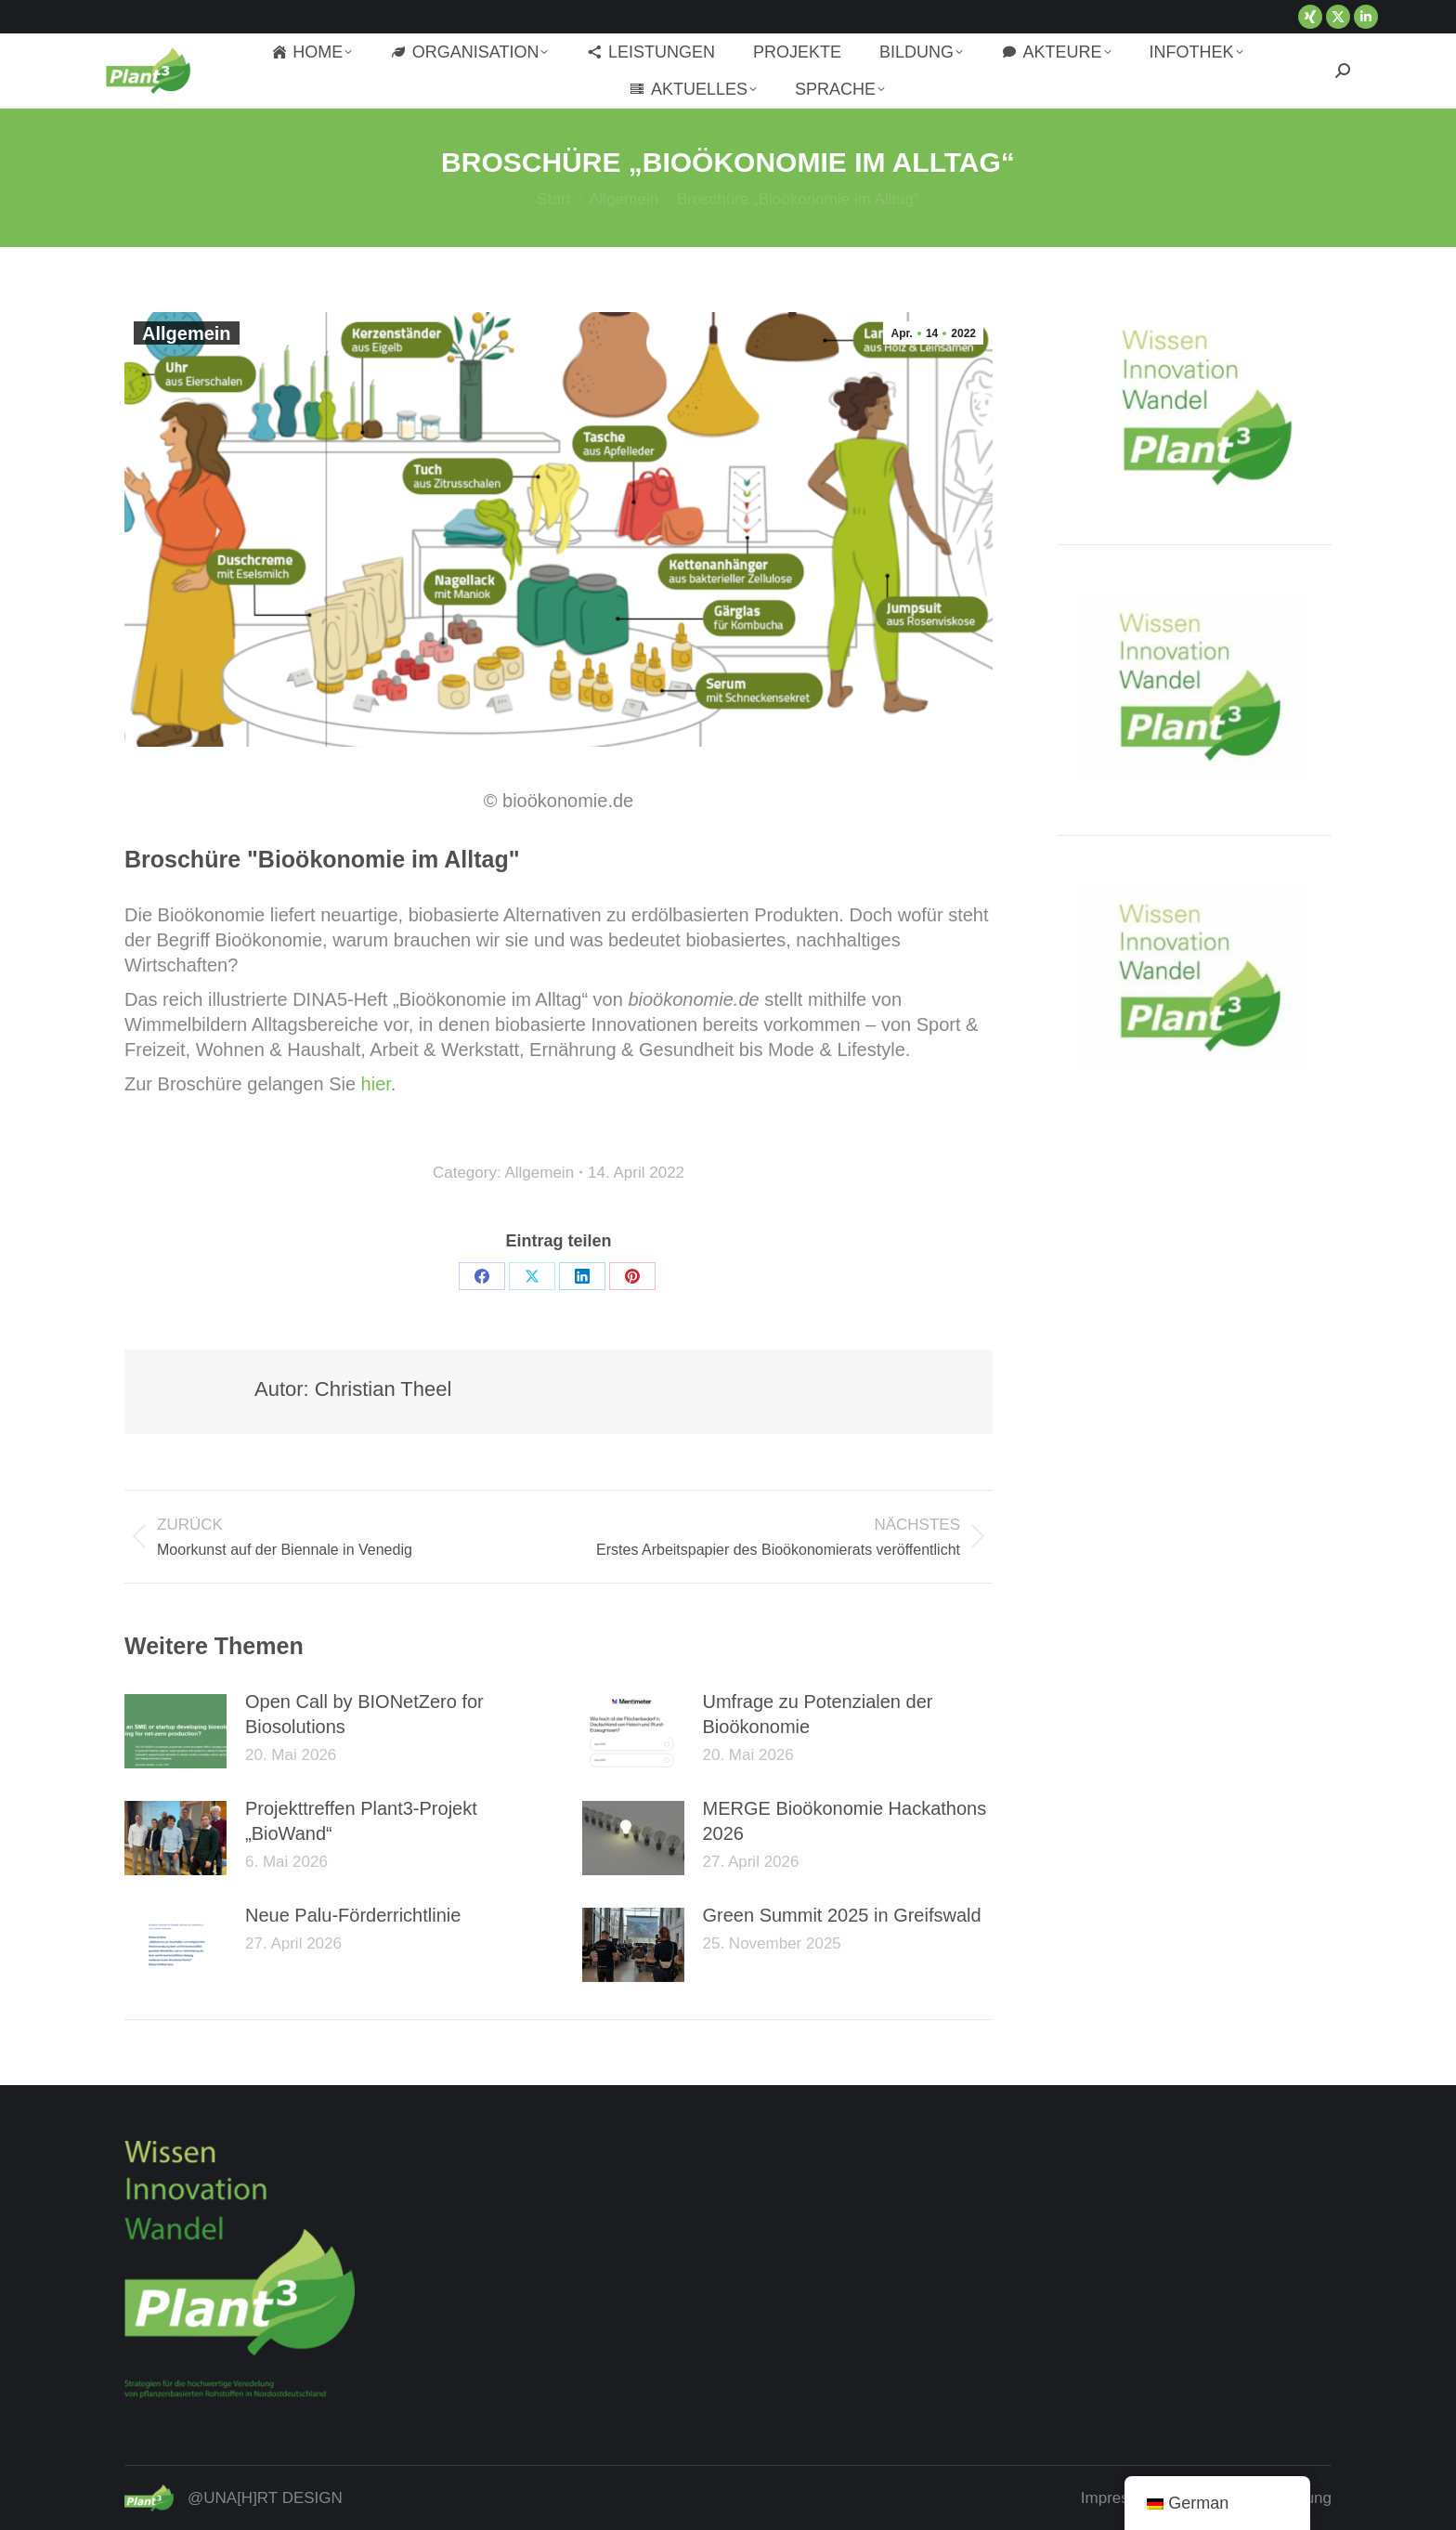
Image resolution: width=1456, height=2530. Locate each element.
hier (376, 1084)
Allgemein (186, 333)
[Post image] (175, 1731)
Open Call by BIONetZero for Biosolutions (364, 1714)
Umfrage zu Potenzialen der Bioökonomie (818, 1714)
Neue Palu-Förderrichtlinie (353, 1915)
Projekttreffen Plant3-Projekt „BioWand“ (361, 1821)
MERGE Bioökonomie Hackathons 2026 (845, 1821)
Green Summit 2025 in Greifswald (842, 1915)
